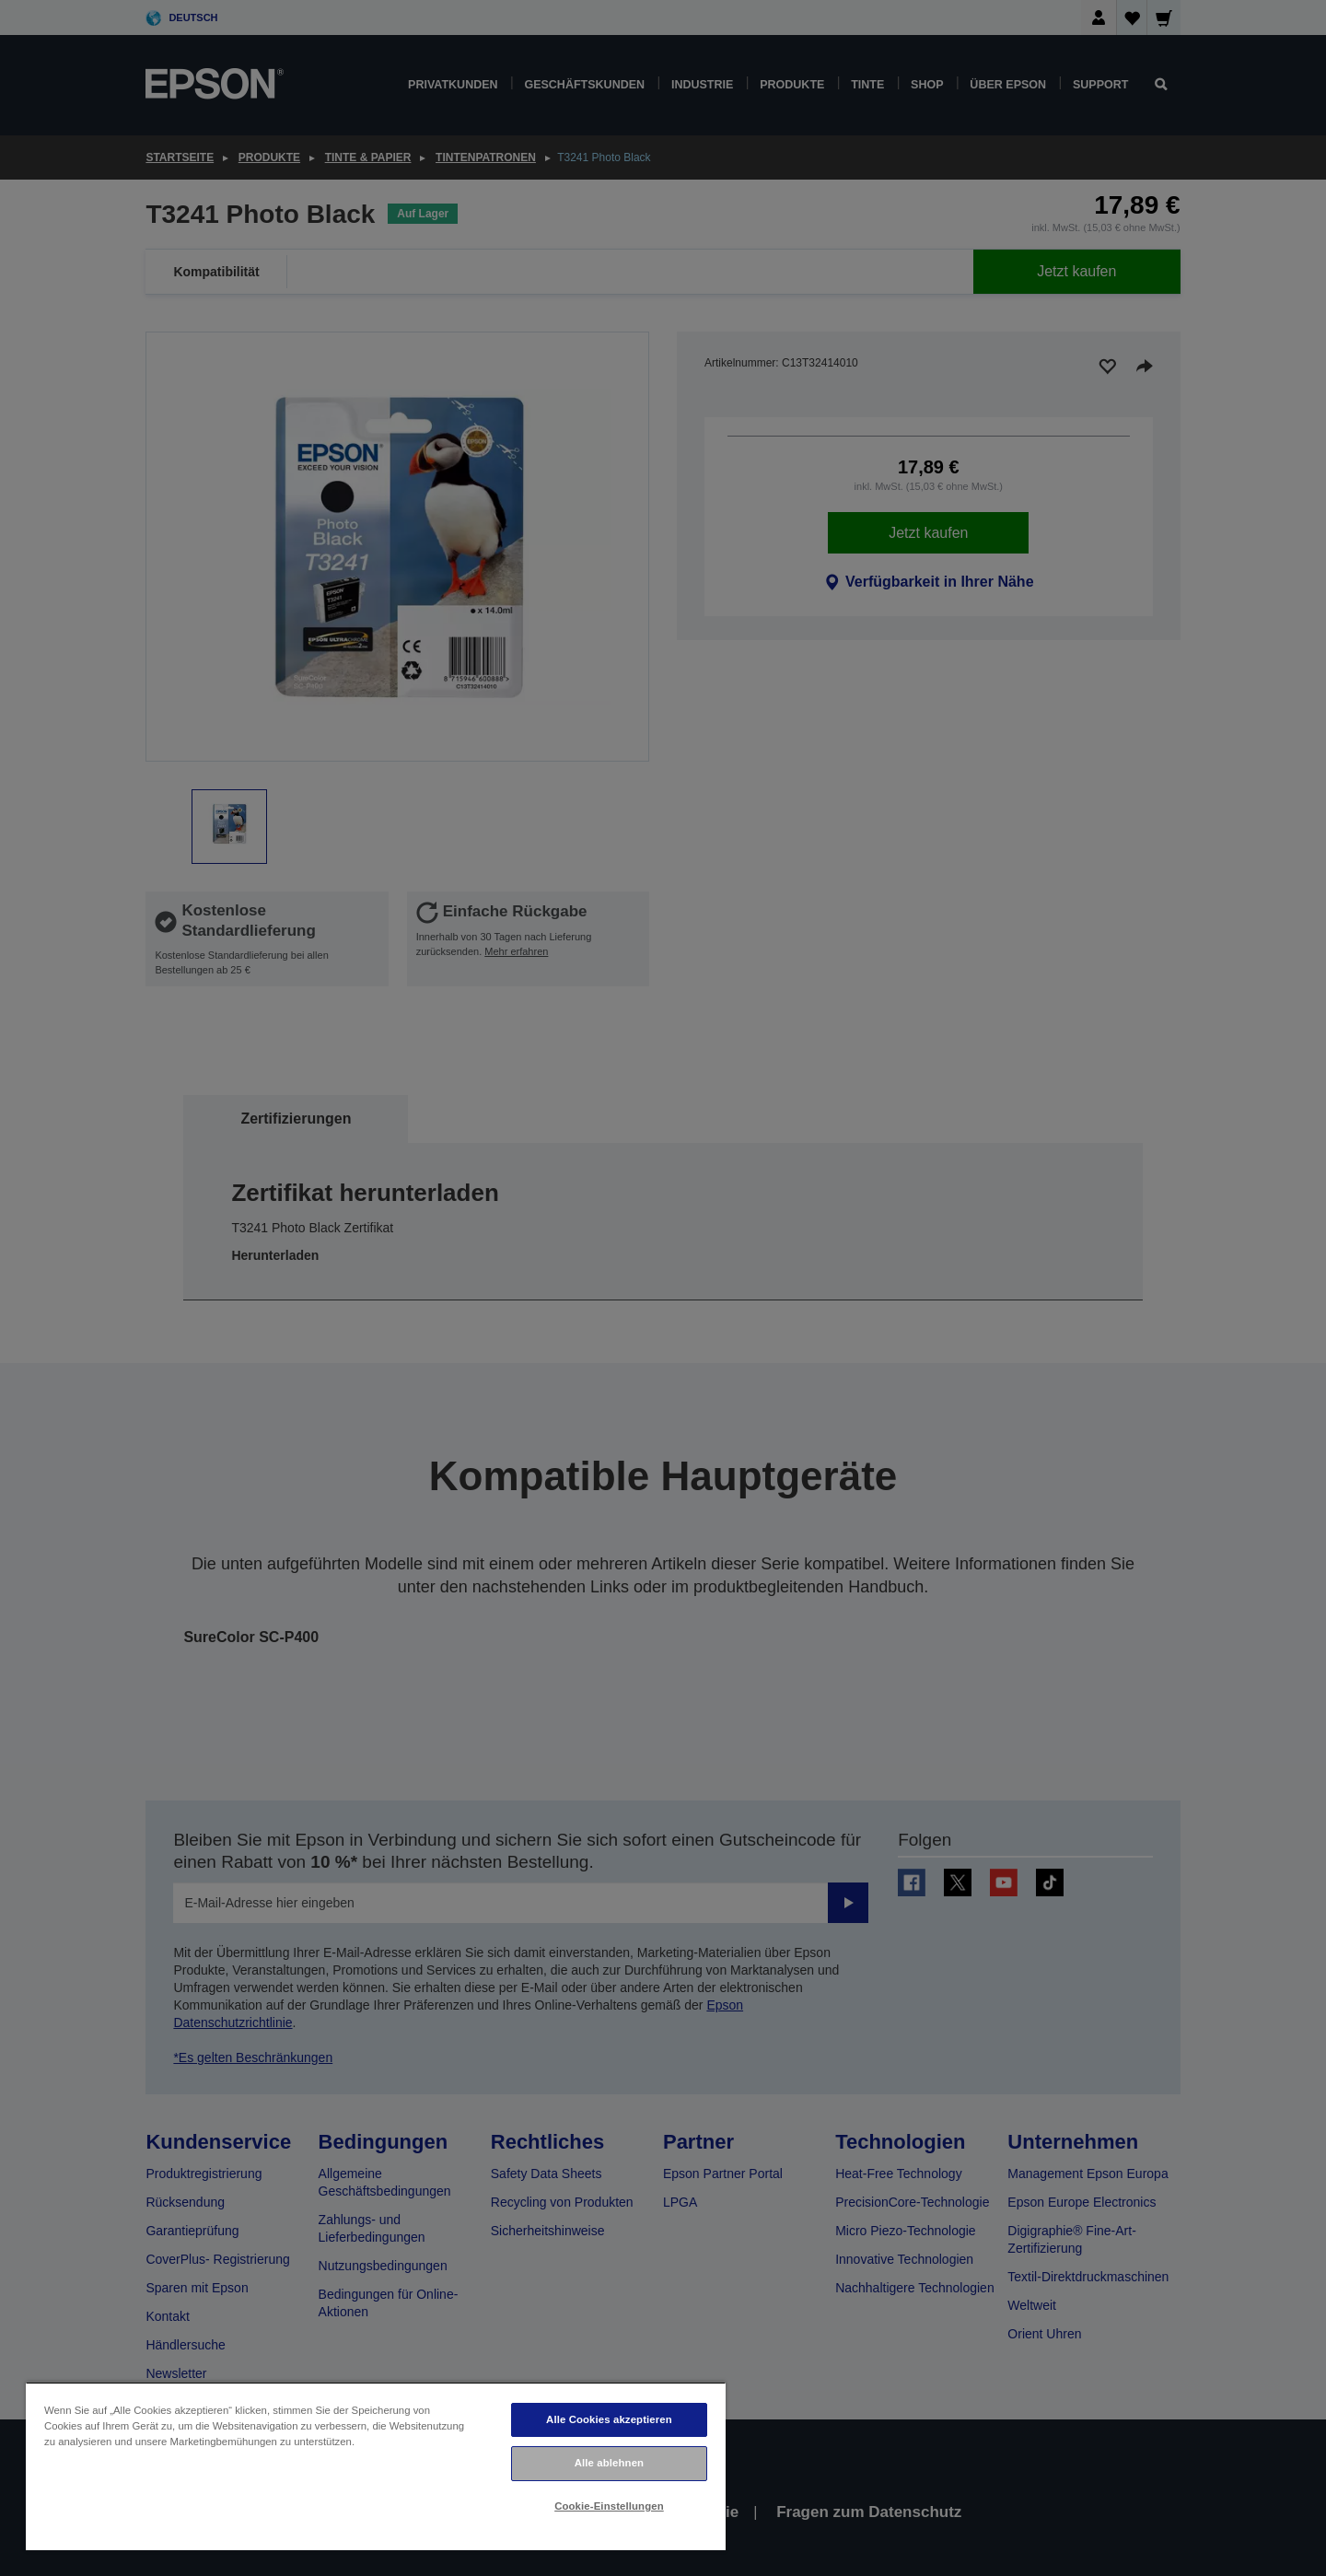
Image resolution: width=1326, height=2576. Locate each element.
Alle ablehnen (609, 2462)
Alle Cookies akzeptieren (609, 2419)
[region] (376, 2466)
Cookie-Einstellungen (609, 2506)
